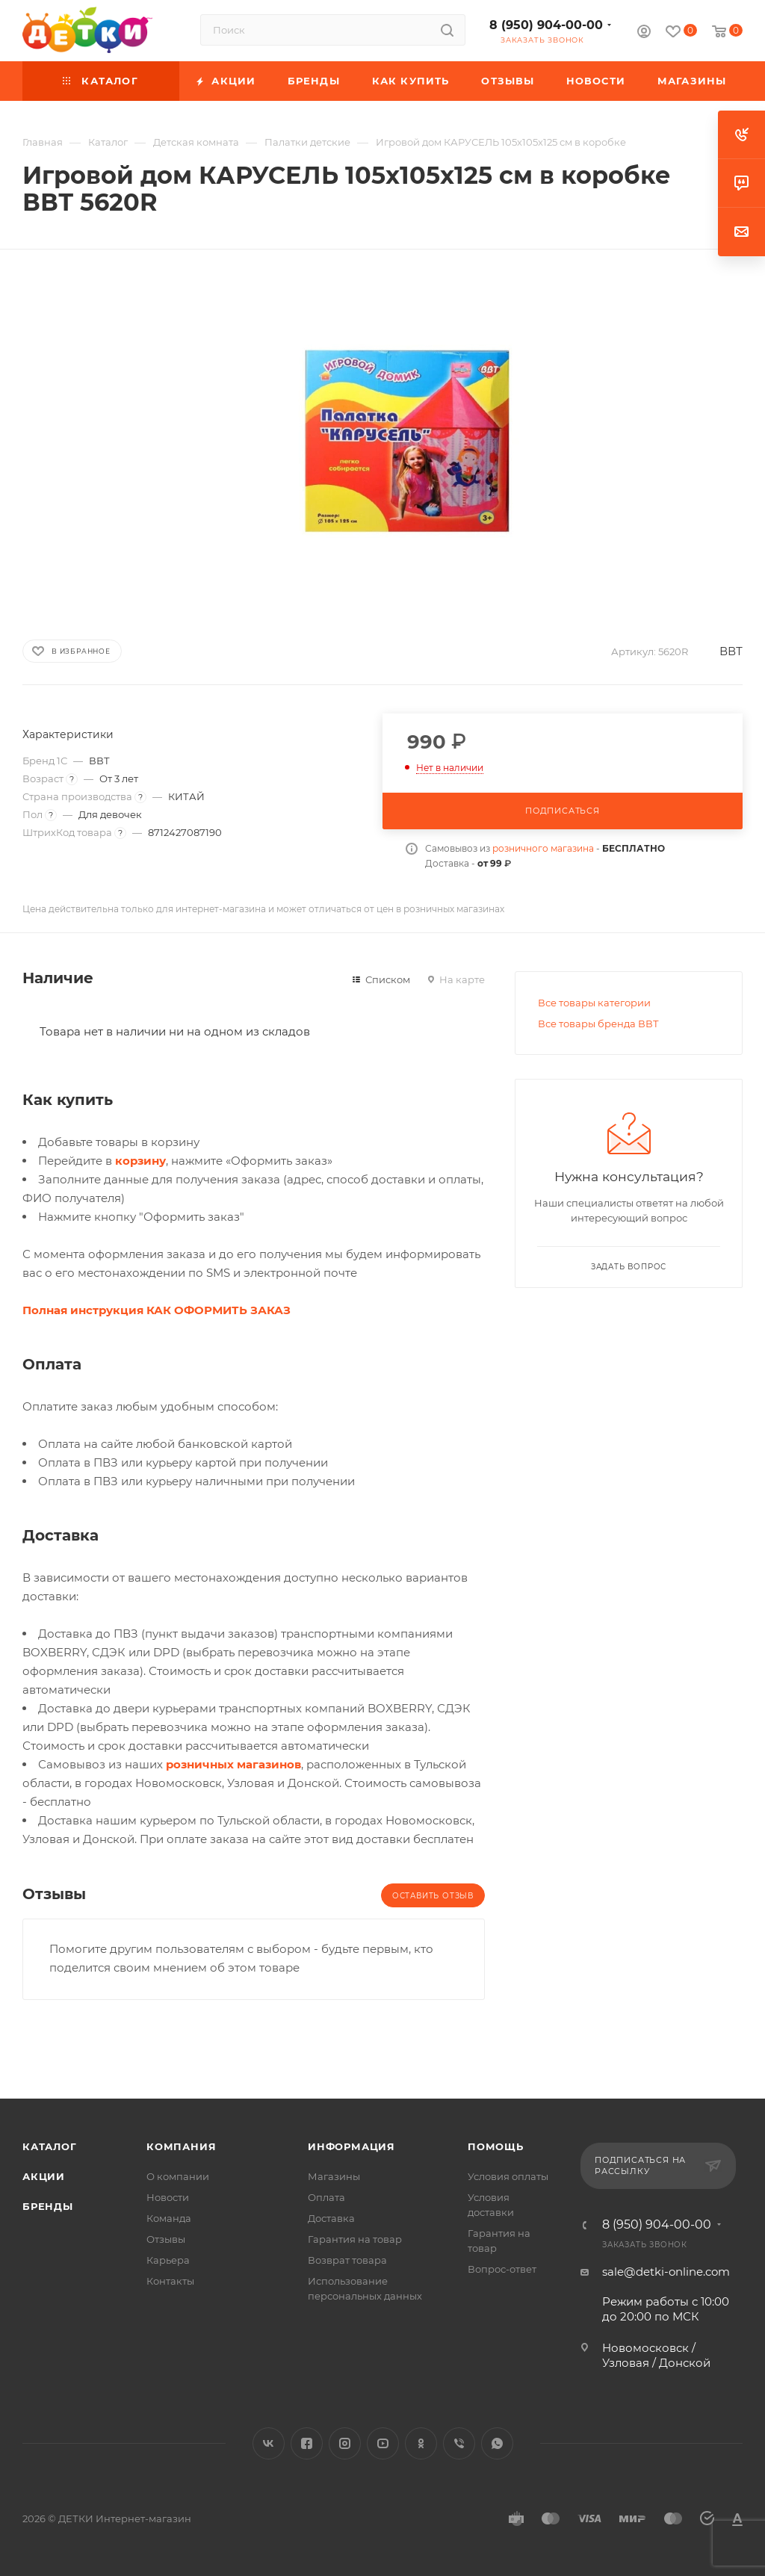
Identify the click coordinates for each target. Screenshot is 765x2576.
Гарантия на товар (355, 2239)
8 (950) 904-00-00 (546, 25)
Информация (351, 2146)
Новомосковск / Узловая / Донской (656, 2355)
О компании (177, 2176)
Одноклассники (421, 2443)
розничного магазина (543, 848)
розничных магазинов (233, 1764)
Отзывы (165, 2239)
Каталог (49, 2146)
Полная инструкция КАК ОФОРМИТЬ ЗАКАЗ (156, 1310)
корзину (140, 1161)
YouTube (383, 2443)
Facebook (307, 2443)
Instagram (345, 2443)
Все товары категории (594, 1003)
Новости (167, 2197)
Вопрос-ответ (502, 2269)
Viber (459, 2443)
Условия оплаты (508, 2176)
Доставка (331, 2218)
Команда (168, 2218)
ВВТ (731, 651)
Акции (43, 2176)
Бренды (47, 2206)
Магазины (334, 2176)
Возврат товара (347, 2260)
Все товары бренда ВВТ (598, 1024)
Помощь (496, 2146)
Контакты (170, 2281)
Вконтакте (269, 2443)
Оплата (326, 2197)
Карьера (168, 2260)
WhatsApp (497, 2443)
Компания (181, 2146)
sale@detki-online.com (666, 2271)
